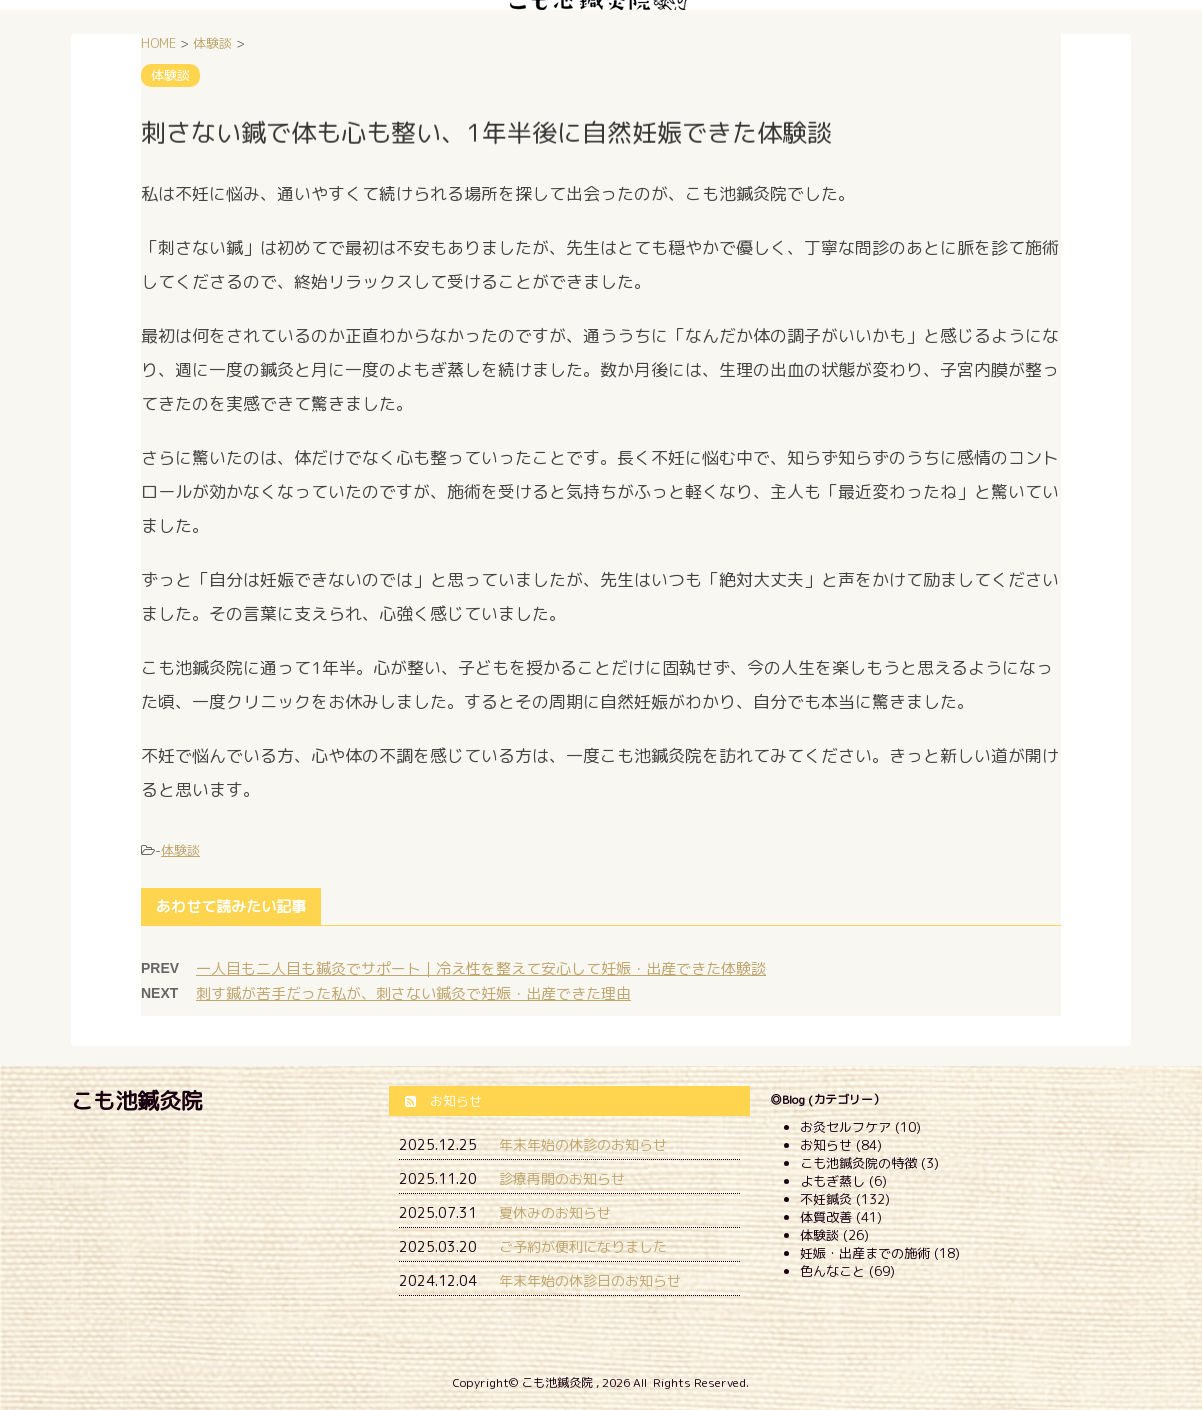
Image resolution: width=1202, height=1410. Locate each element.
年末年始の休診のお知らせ (583, 1144)
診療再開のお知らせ (562, 1178)
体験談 (180, 850)
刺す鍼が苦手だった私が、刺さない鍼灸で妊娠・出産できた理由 (413, 993)
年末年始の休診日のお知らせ (590, 1280)
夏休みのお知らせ (555, 1212)
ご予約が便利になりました (583, 1246)
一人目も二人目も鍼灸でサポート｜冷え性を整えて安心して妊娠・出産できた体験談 (481, 968)
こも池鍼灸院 (137, 1100)
